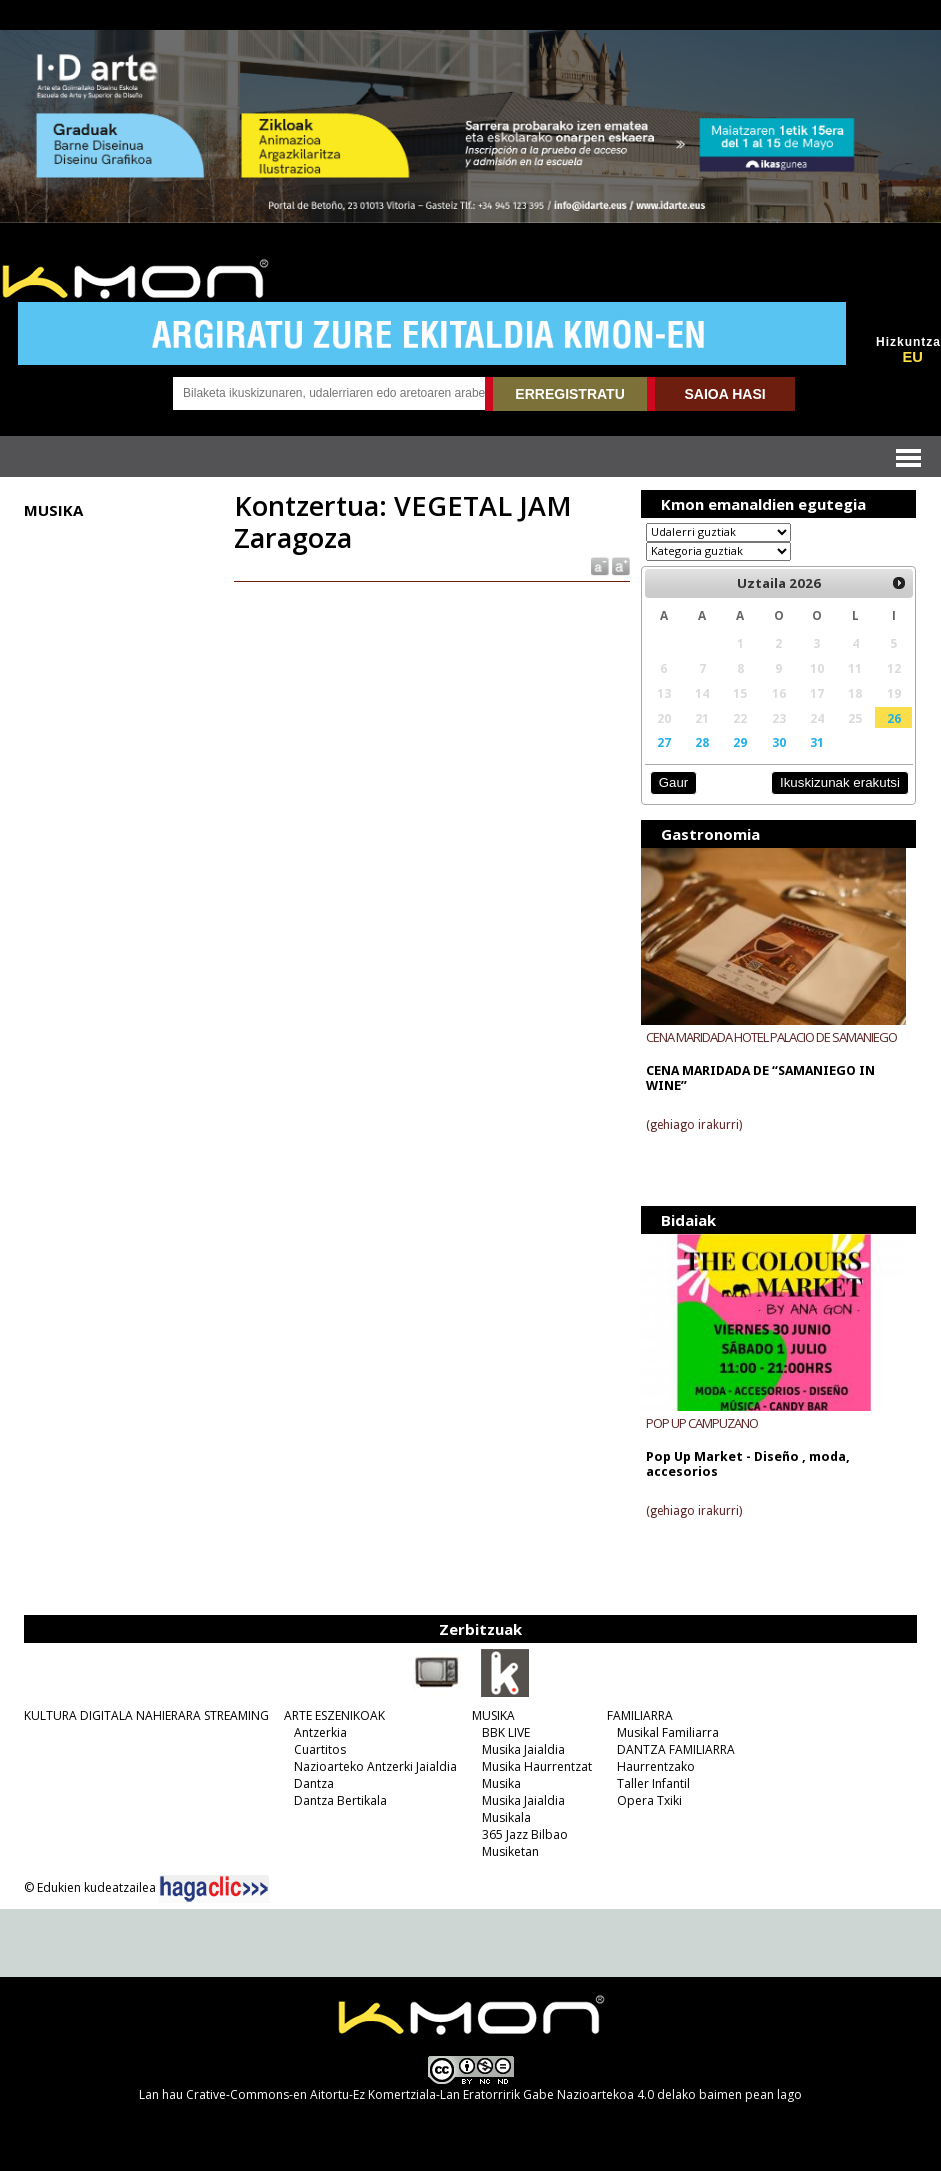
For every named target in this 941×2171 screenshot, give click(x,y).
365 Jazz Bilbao (525, 1834)
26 (894, 718)
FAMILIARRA (640, 1715)
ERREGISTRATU (569, 394)
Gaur (673, 782)
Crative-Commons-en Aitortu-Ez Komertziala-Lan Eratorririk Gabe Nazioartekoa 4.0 (420, 2094)
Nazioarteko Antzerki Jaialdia (375, 1766)
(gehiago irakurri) (694, 1125)
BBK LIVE (506, 1732)
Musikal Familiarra (668, 1732)
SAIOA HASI (725, 394)
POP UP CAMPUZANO (702, 1423)
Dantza (314, 1783)
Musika (501, 1783)
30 (779, 742)
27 (664, 742)
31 (817, 742)
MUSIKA (493, 1715)
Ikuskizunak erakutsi (840, 782)
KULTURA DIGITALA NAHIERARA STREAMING (146, 1715)
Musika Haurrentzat (537, 1766)
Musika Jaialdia (523, 1749)
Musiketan (510, 1851)
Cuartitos (320, 1749)
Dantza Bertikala (340, 1800)
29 (740, 742)
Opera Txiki (649, 1800)
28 (702, 742)
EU (912, 357)
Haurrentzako (656, 1766)
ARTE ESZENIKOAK (334, 1715)
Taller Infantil (653, 1783)
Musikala (506, 1817)
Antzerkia (320, 1732)
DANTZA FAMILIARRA (676, 1749)
